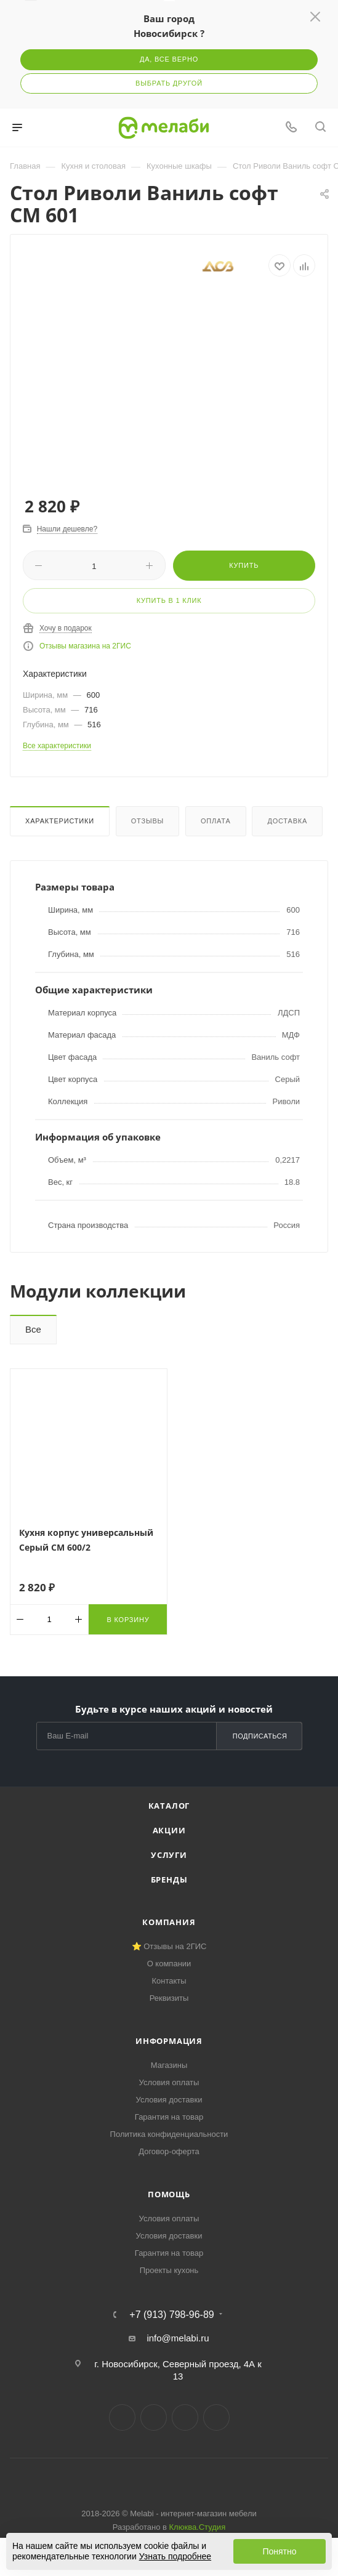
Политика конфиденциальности (169, 2134)
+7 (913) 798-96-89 (171, 2315)
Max (216, 2417)
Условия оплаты (169, 2082)
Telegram (153, 2417)
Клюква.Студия (197, 2527)
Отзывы (147, 821)
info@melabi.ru (178, 2338)
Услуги (169, 1854)
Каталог (169, 1805)
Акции (169, 1830)
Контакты (168, 1980)
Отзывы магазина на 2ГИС (85, 646)
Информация (169, 2040)
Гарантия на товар (169, 2117)
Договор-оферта (169, 2151)
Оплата (216, 821)
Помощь (169, 2194)
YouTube (185, 2417)
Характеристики (59, 821)
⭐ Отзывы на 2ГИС (169, 1946)
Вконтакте (122, 2417)
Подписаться (260, 1736)
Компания (168, 1922)
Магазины (169, 2065)
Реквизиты (169, 1998)
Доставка (287, 821)
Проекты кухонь (169, 2270)
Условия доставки (169, 2099)
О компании (169, 1963)
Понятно (279, 2551)
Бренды (169, 1879)
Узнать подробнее (175, 2556)
